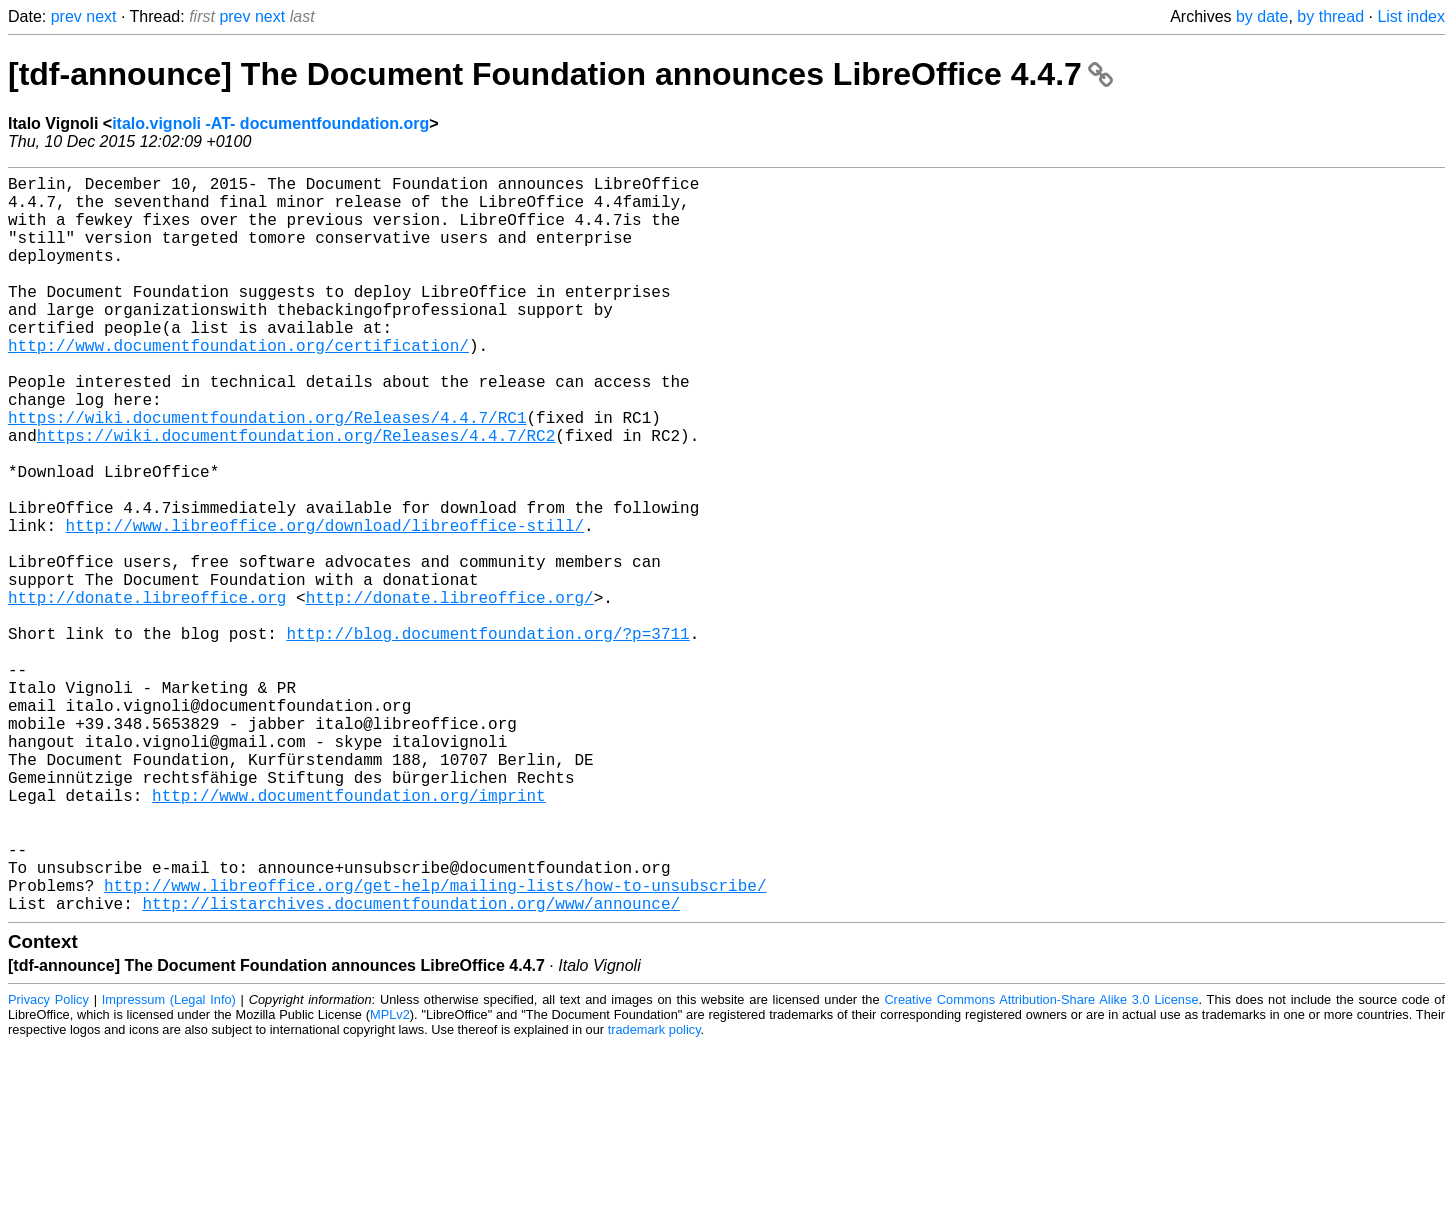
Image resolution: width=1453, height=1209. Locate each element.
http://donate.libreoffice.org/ (450, 693)
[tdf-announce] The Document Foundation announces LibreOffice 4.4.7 (560, 74)
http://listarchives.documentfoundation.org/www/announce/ (411, 1067)
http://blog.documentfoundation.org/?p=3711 (487, 737)
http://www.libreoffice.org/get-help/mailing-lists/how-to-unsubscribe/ (435, 1045)
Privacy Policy (48, 1163)
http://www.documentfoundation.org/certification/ (238, 385)
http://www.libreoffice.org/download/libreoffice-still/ (325, 605)
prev (66, 16)
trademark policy (654, 1193)
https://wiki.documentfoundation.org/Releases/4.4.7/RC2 (296, 495)
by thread (1330, 16)
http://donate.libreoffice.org (147, 693)
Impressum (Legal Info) (169, 1163)
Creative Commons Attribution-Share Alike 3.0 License (1041, 1163)
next (101, 16)
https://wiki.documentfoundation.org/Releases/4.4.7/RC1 (267, 473)
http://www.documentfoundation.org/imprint (349, 935)
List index (1411, 16)
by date (1262, 16)
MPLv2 (390, 1178)
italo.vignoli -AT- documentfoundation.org (270, 123)
